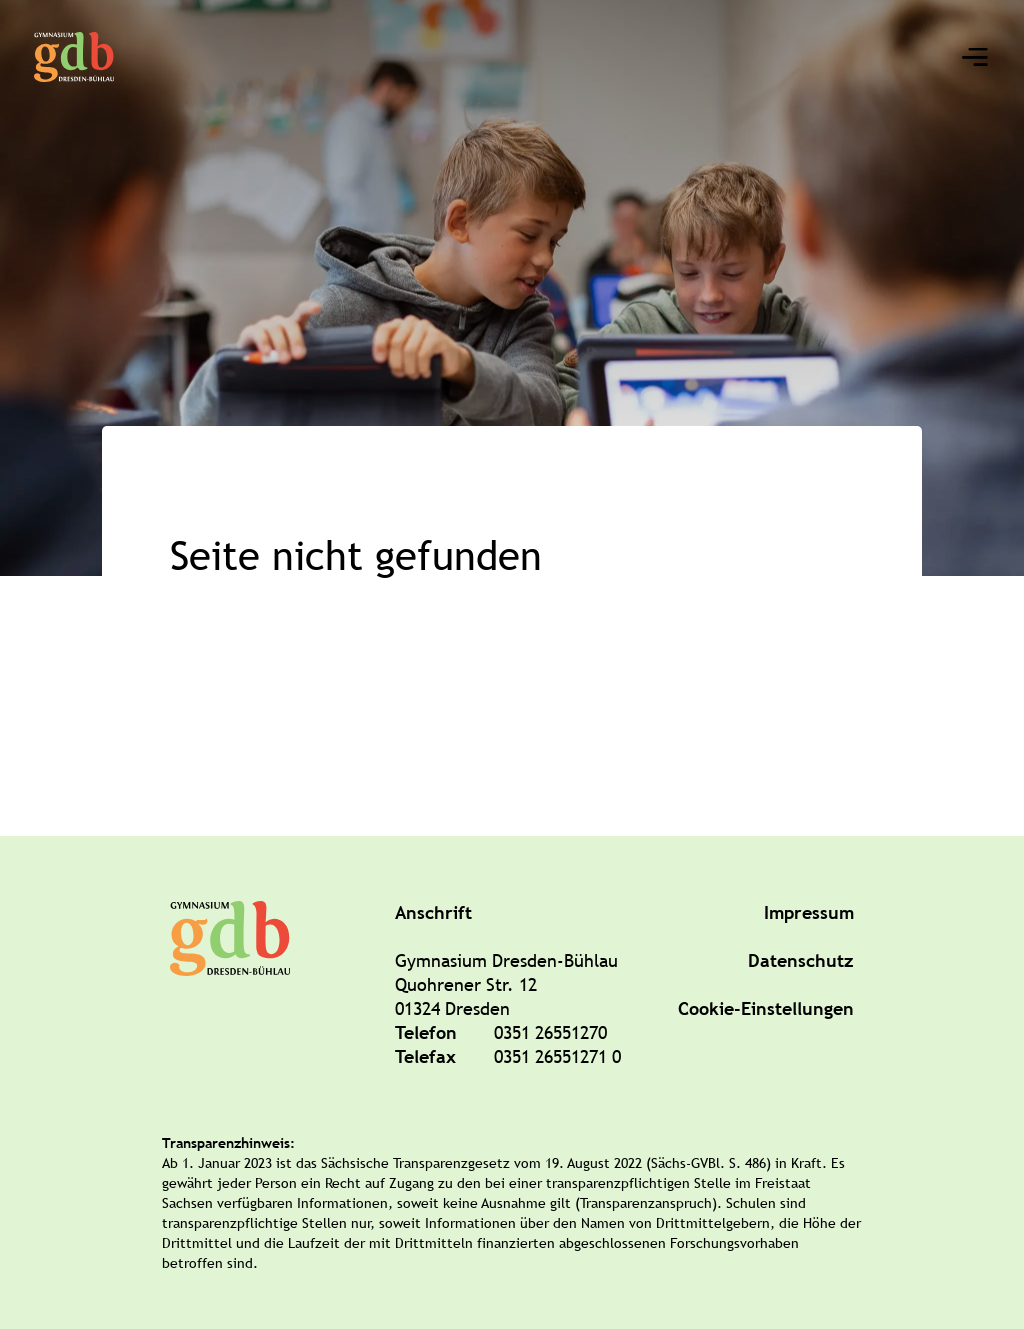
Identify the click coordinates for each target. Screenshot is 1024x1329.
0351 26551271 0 (557, 1056)
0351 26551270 (550, 1032)
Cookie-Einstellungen (766, 1008)
